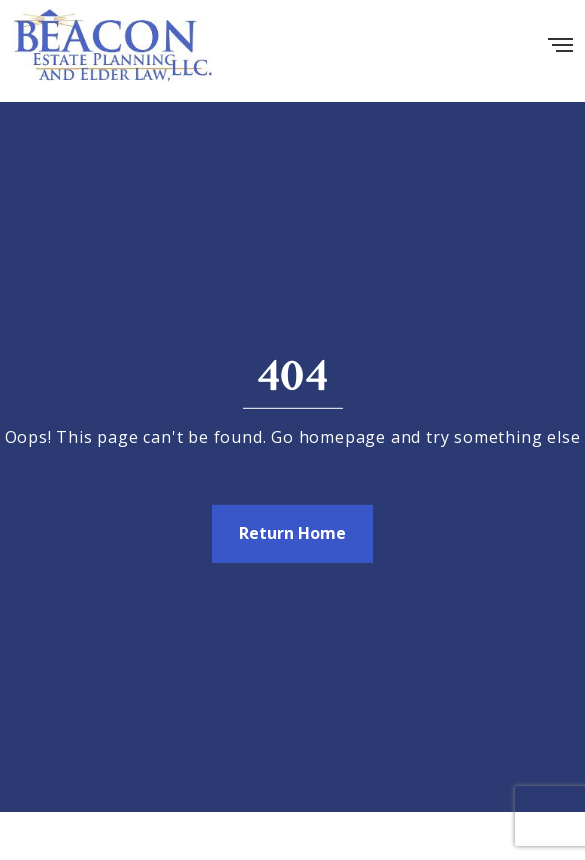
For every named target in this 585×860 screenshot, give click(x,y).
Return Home (292, 533)
